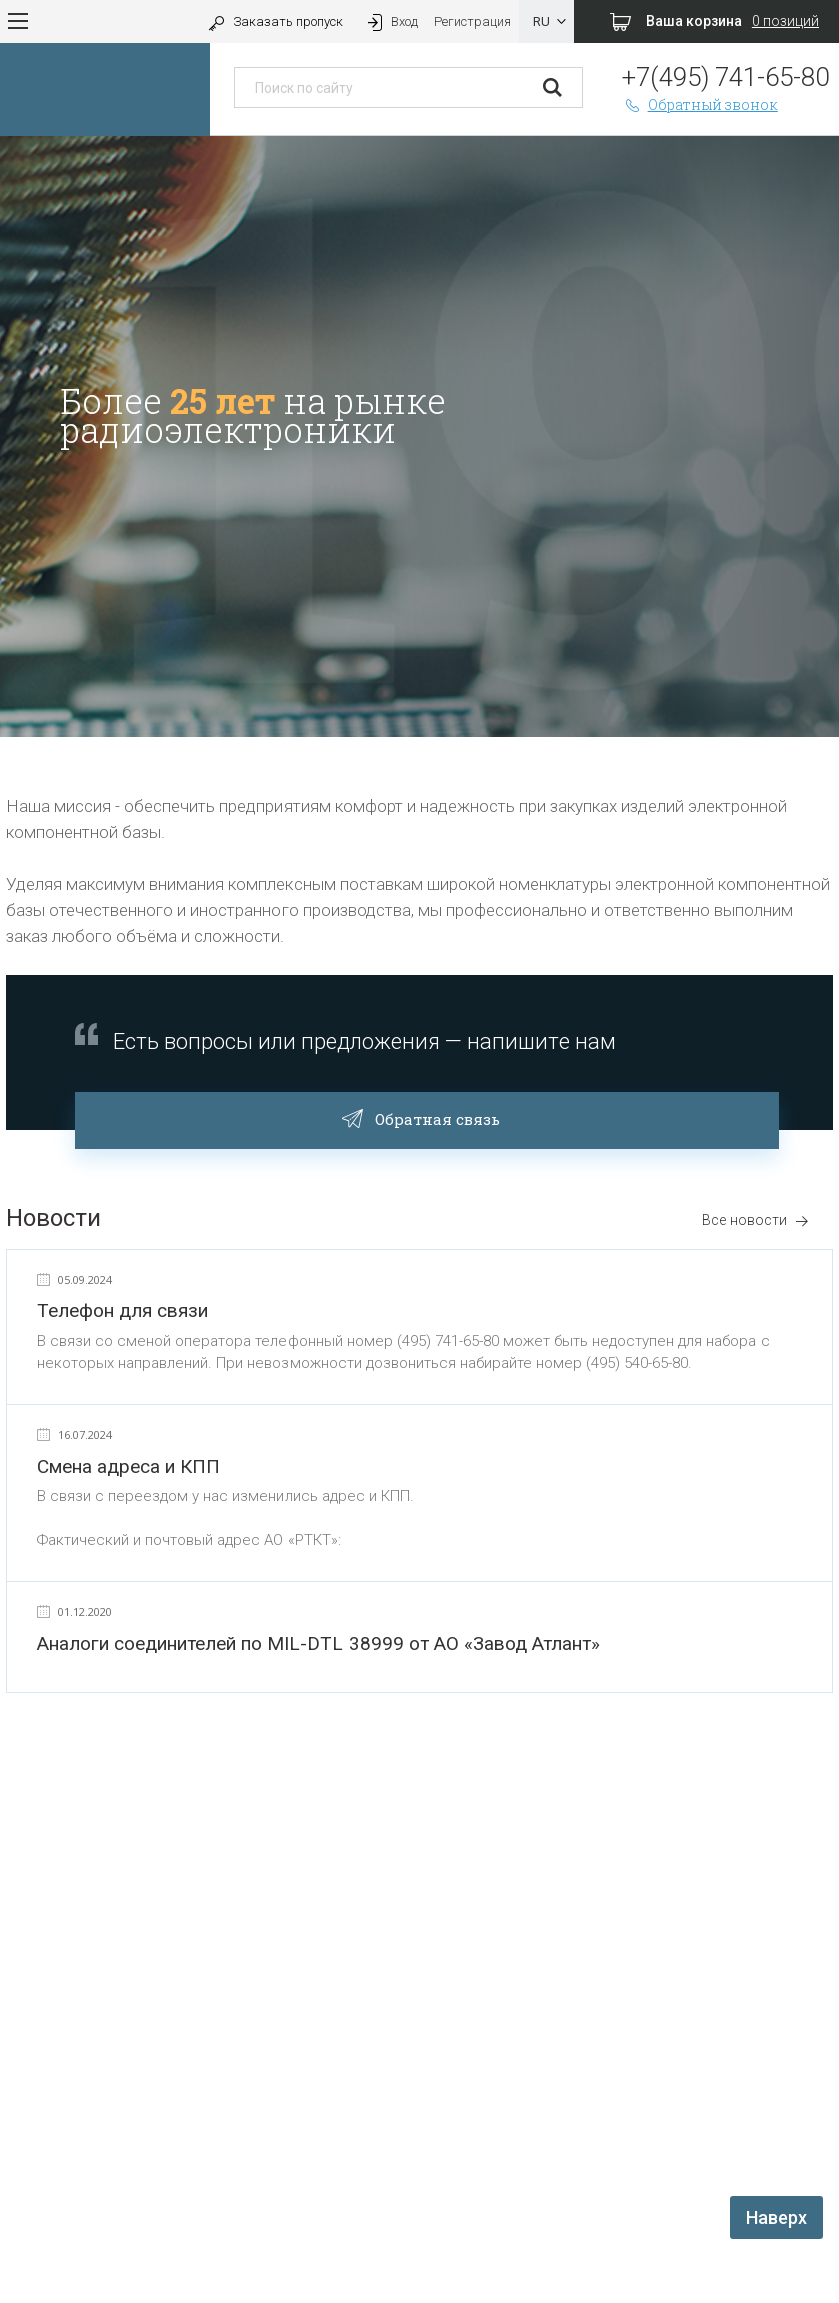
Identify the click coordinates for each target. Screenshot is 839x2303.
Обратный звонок (700, 104)
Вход (391, 21)
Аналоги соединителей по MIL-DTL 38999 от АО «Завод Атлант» (318, 1643)
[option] (419, 436)
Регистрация (472, 21)
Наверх (776, 2217)
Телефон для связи (122, 1310)
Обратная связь (427, 1117)
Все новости (755, 1220)
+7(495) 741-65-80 (725, 77)
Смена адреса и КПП (128, 1466)
